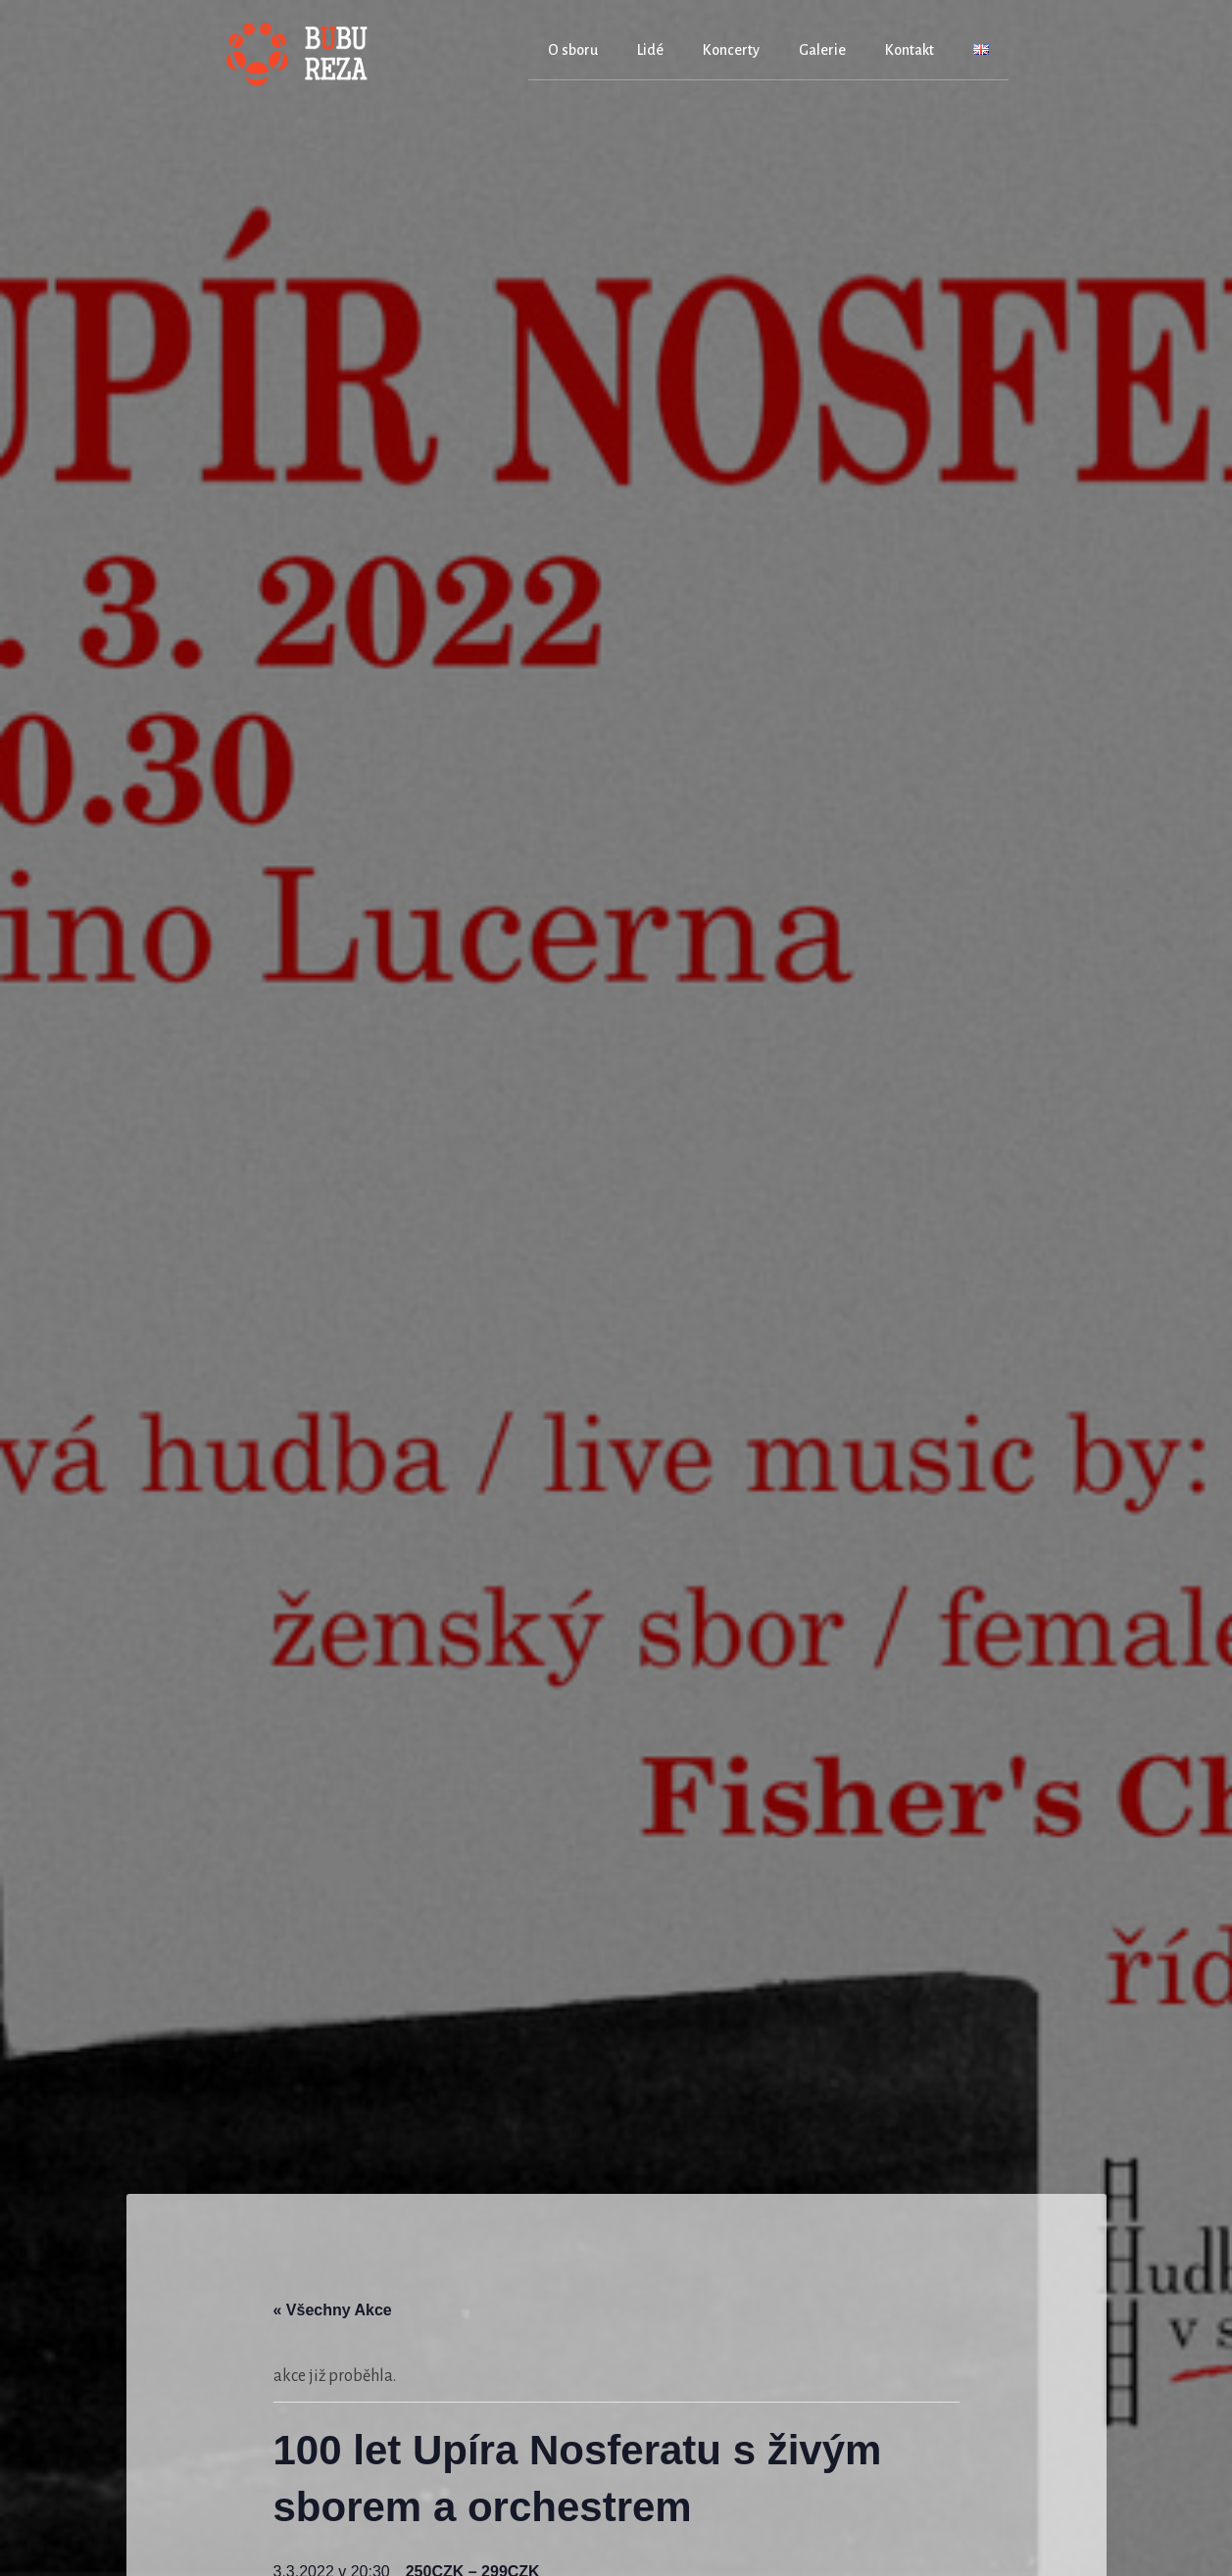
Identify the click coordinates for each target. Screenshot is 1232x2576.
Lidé (650, 50)
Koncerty (731, 50)
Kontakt (909, 50)
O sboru (573, 50)
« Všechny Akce (332, 2310)
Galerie (822, 50)
